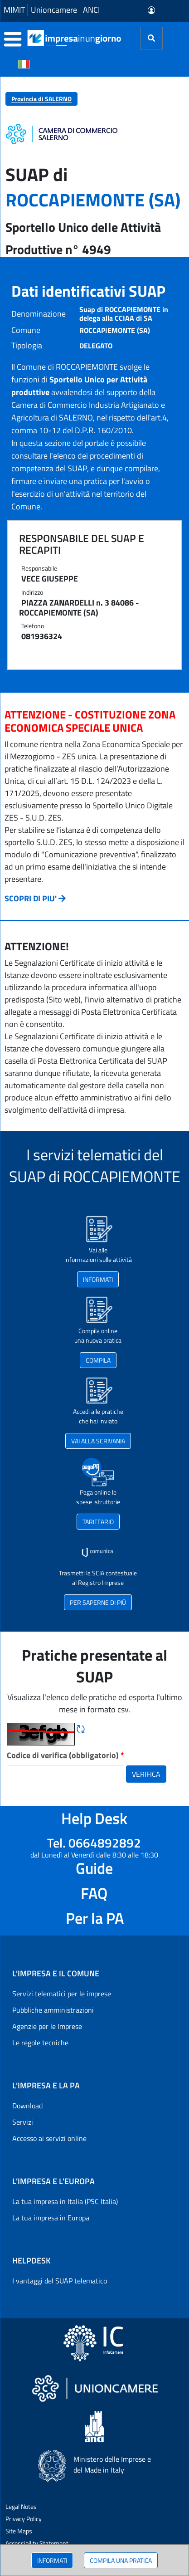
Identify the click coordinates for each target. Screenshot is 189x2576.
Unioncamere (54, 10)
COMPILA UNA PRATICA (121, 2560)
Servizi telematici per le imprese (61, 1993)
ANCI (91, 10)
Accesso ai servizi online (49, 2138)
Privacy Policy (23, 2518)
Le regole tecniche (40, 2042)
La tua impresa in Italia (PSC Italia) (65, 2201)
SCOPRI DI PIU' (31, 898)
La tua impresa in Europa (50, 2217)
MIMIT (14, 10)
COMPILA (98, 1360)
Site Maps (18, 2531)
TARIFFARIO (98, 1521)
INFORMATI (52, 2560)
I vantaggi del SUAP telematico (59, 2280)
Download (27, 2105)
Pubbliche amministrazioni (53, 2009)
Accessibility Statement (36, 2543)
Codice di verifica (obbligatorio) (65, 1755)
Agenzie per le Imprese (47, 2026)
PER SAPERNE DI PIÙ (98, 1602)
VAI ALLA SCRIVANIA (98, 1441)
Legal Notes (21, 2506)
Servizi (22, 2122)
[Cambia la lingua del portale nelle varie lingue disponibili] (24, 63)
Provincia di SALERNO (41, 98)
